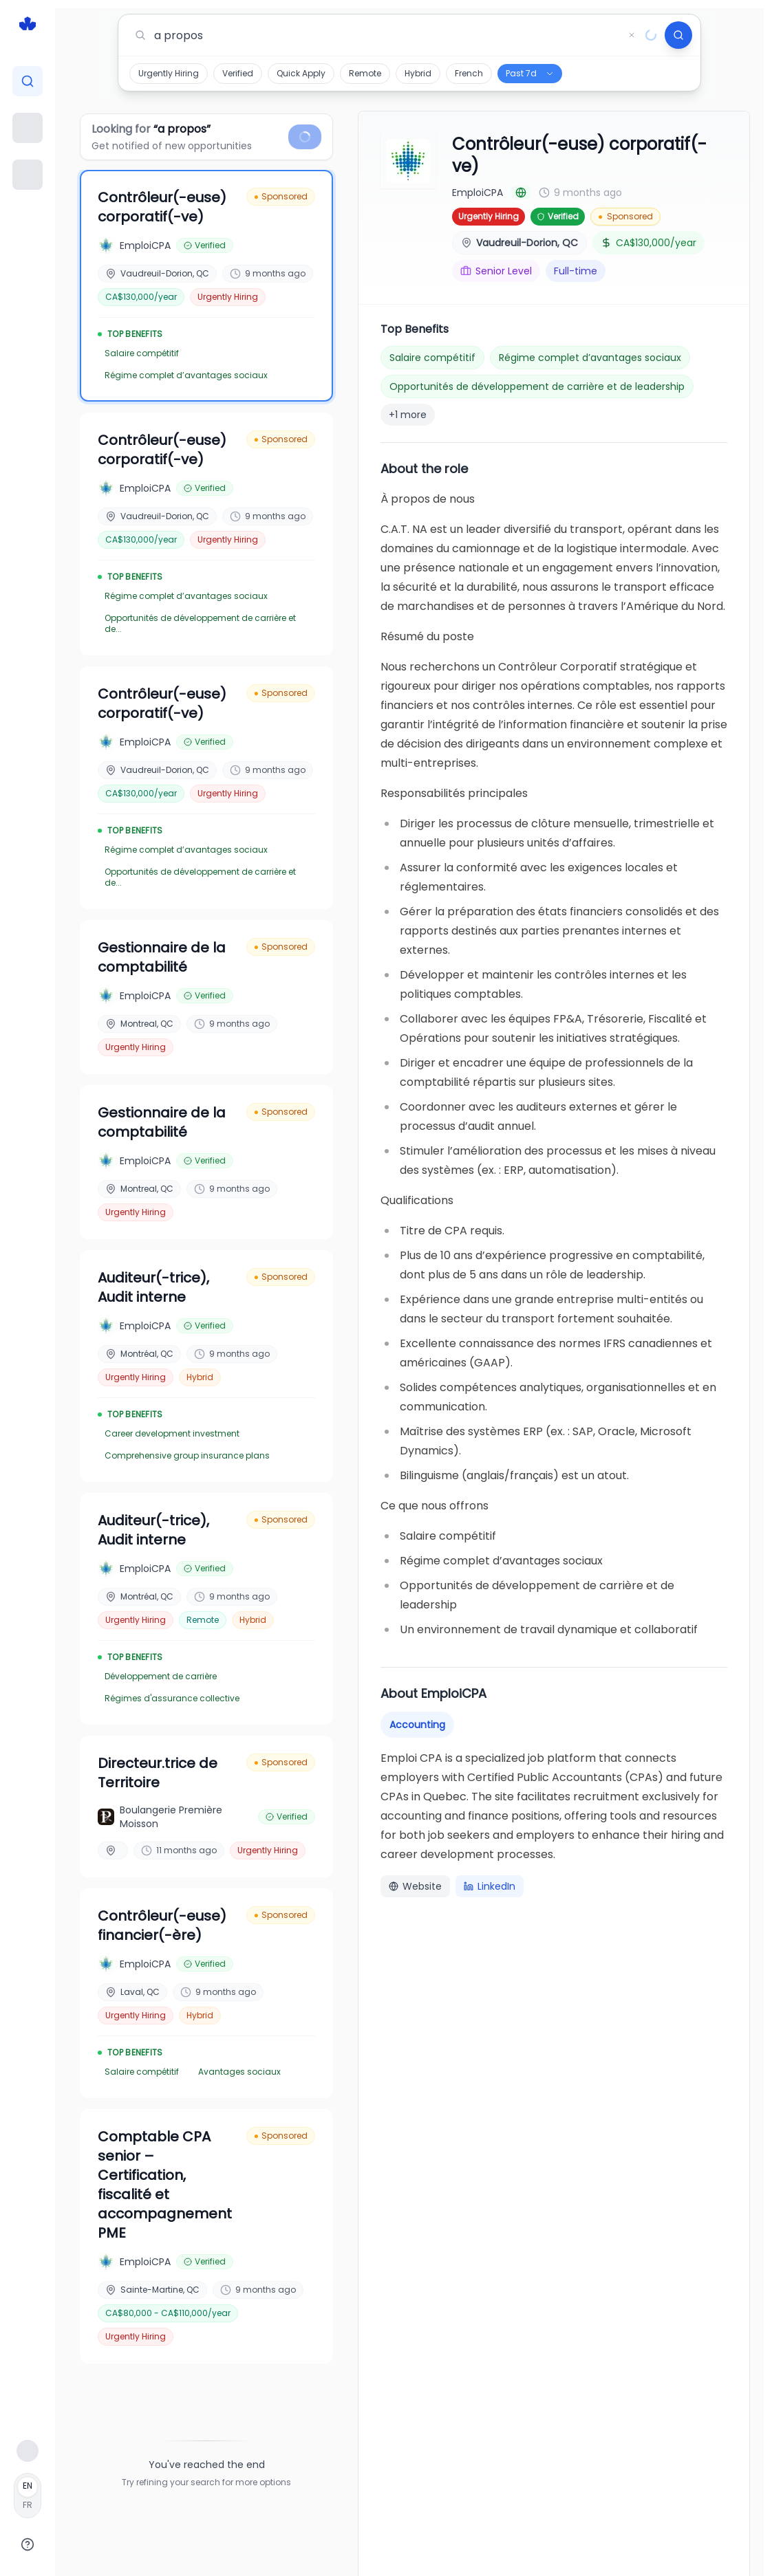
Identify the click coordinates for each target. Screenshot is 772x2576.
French (469, 73)
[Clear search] (631, 35)
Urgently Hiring (168, 73)
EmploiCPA (477, 192)
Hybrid (418, 73)
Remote (365, 73)
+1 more (408, 415)
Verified (237, 73)
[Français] (27, 2495)
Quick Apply (301, 73)
